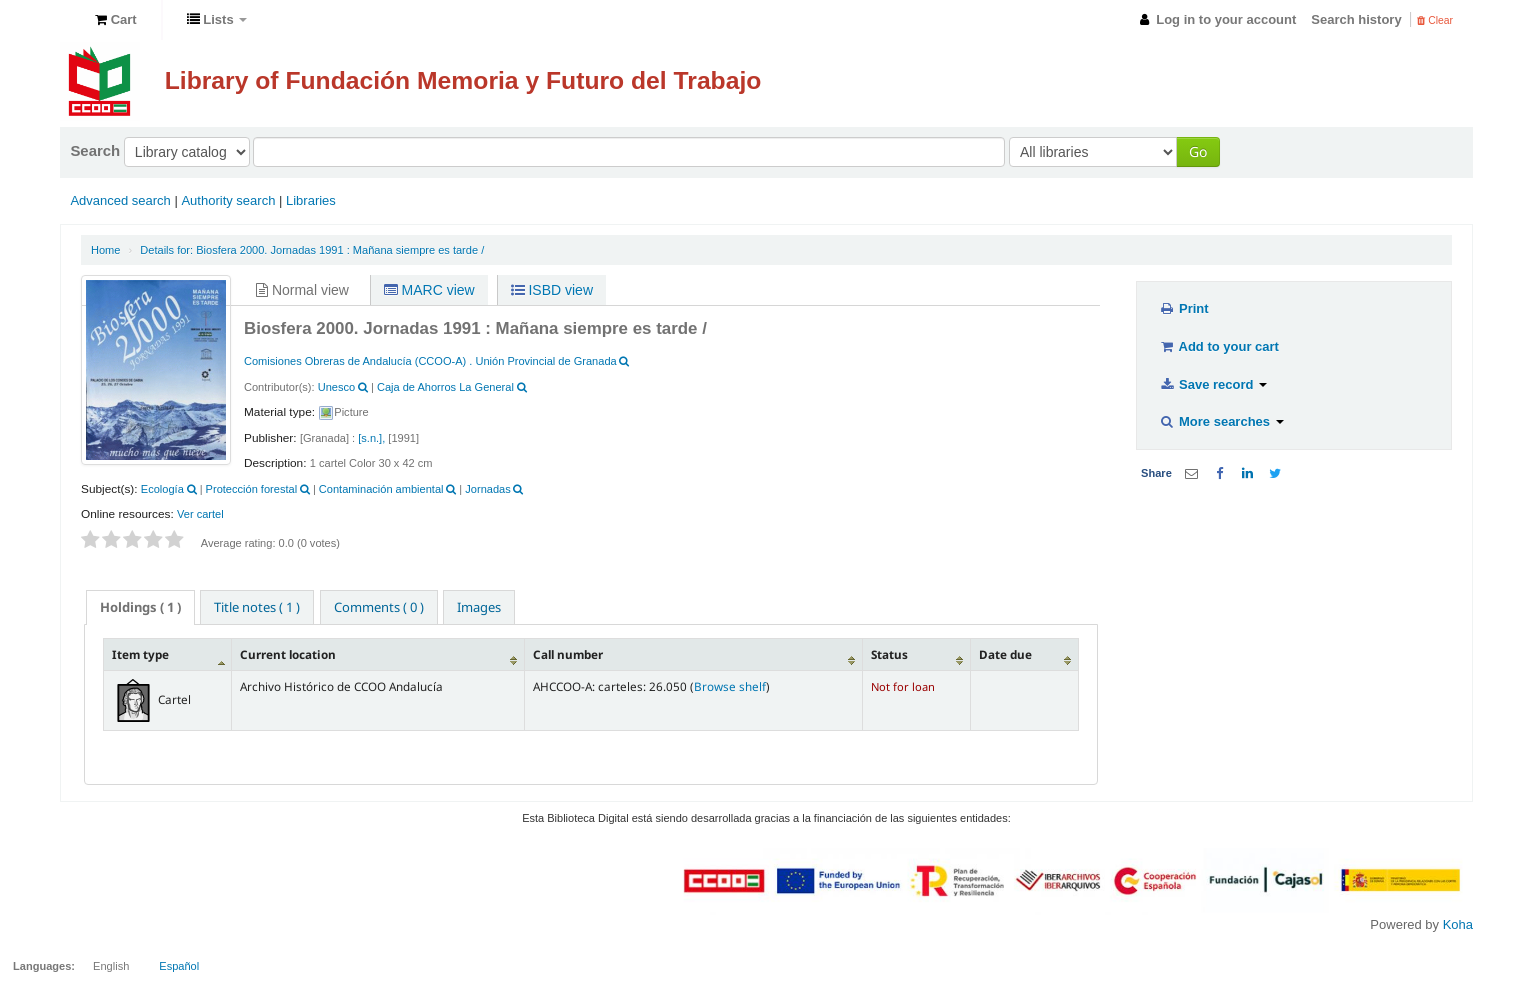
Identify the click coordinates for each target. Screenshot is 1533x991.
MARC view (429, 290)
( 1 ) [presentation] (140, 607)
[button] (116, 20)
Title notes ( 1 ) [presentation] (257, 607)
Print (1184, 308)
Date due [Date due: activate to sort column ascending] (1005, 654)
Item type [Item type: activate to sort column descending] (140, 654)
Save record (1213, 384)
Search (95, 150)
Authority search (228, 200)
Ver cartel (200, 514)
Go (1198, 151)
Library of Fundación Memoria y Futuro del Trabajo (463, 80)
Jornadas (487, 489)
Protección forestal (252, 489)
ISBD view (552, 290)
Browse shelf (730, 686)
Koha (1458, 924)
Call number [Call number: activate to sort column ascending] (568, 654)
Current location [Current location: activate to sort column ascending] (288, 654)
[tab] (140, 607)
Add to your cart (1219, 346)
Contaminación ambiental (381, 489)
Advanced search (120, 200)
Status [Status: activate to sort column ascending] (889, 654)
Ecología (162, 489)
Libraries (311, 200)
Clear (1435, 20)
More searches (1221, 421)
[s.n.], (371, 438)
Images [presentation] (479, 607)
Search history (1356, 19)
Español (179, 966)
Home (105, 250)
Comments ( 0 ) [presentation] (379, 607)
